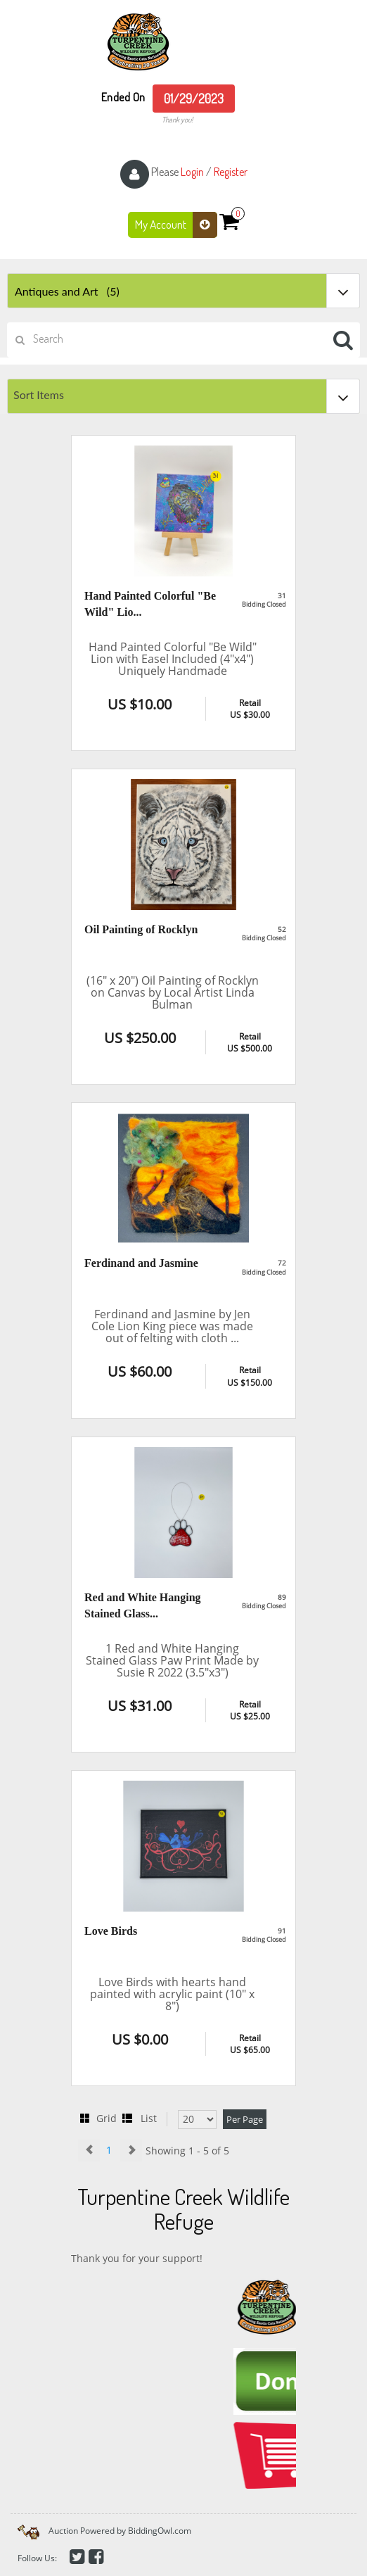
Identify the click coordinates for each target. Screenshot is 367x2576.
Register (230, 172)
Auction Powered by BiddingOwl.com (120, 2531)
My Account (176, 225)
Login (192, 172)
